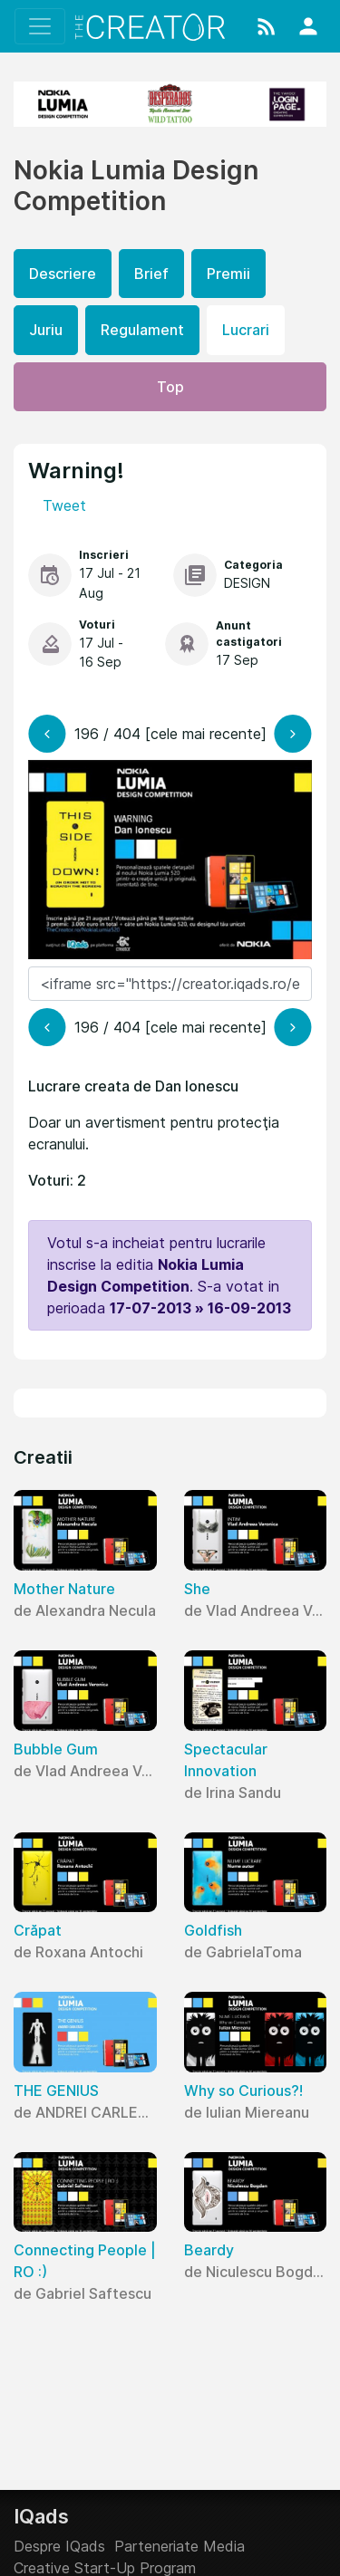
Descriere (62, 273)
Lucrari (245, 330)
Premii (228, 273)
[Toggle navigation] (40, 26)
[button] (266, 26)
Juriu (46, 330)
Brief (151, 273)
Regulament (142, 330)
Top (170, 387)
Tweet (64, 505)
